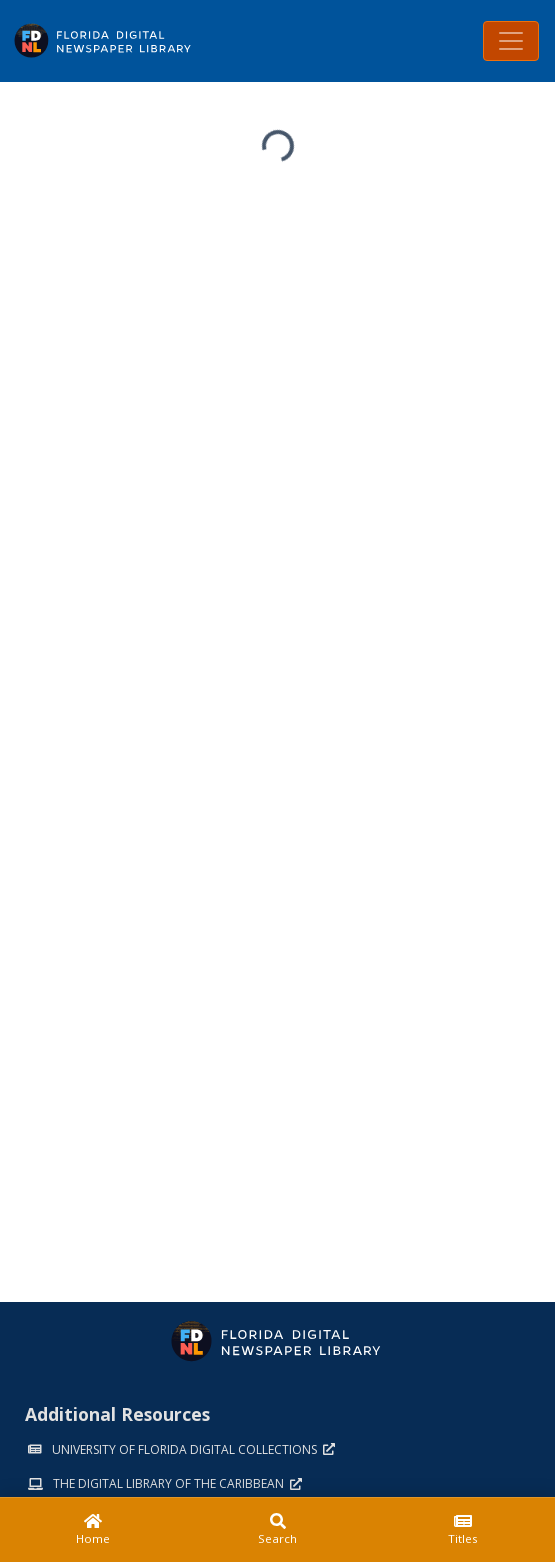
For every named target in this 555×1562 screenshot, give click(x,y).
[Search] (277, 1530)
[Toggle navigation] (511, 41)
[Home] (92, 1530)
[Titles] (462, 1530)
